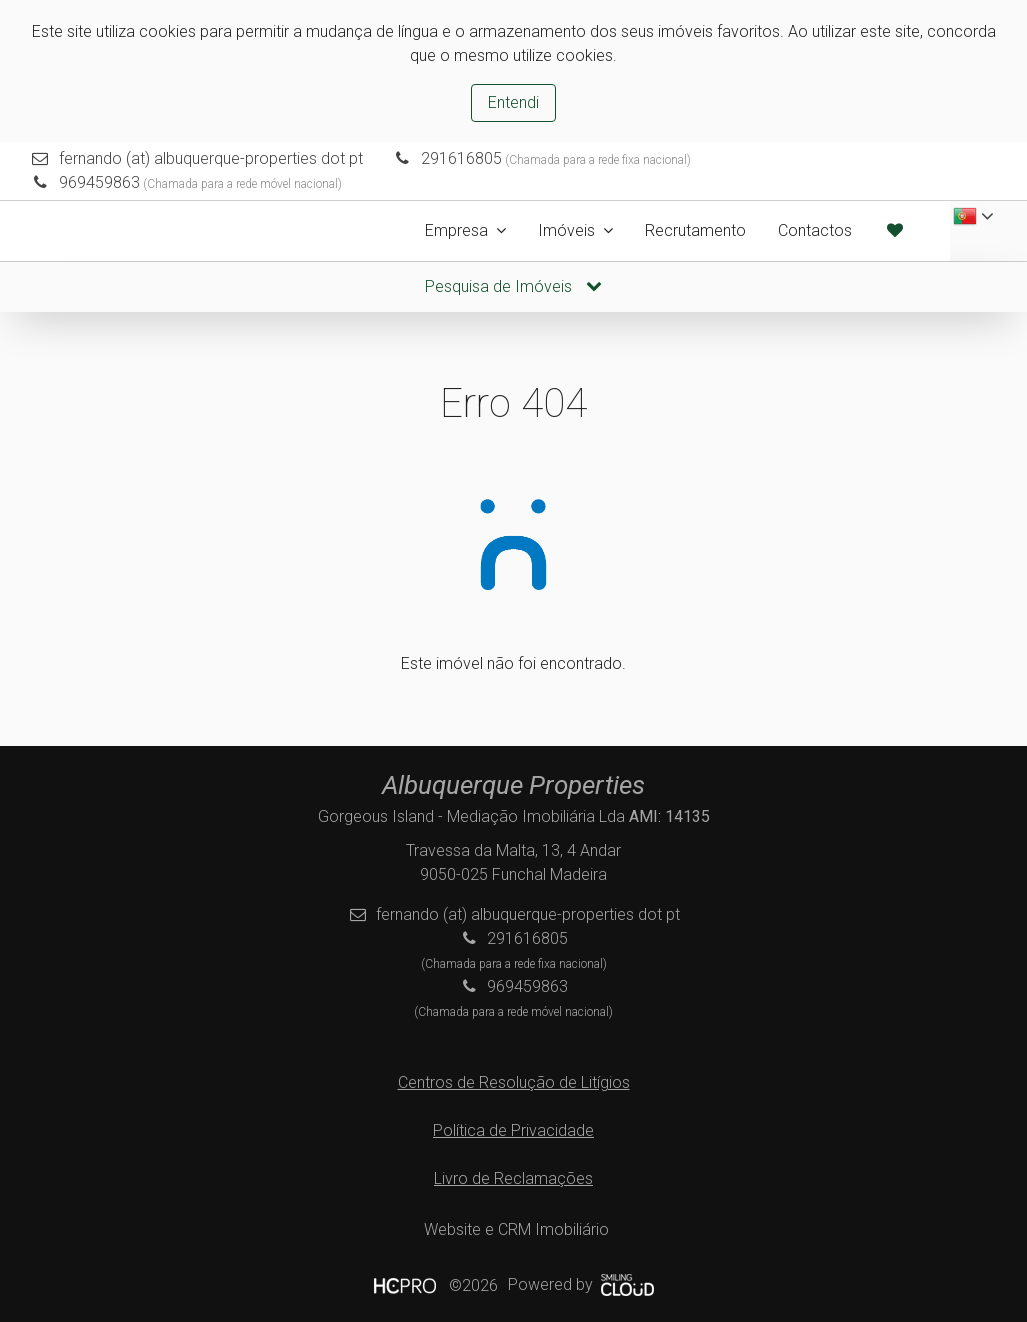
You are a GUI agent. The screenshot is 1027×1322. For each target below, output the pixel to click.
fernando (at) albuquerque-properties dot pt (211, 158)
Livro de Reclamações (513, 1178)
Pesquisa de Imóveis (513, 286)
